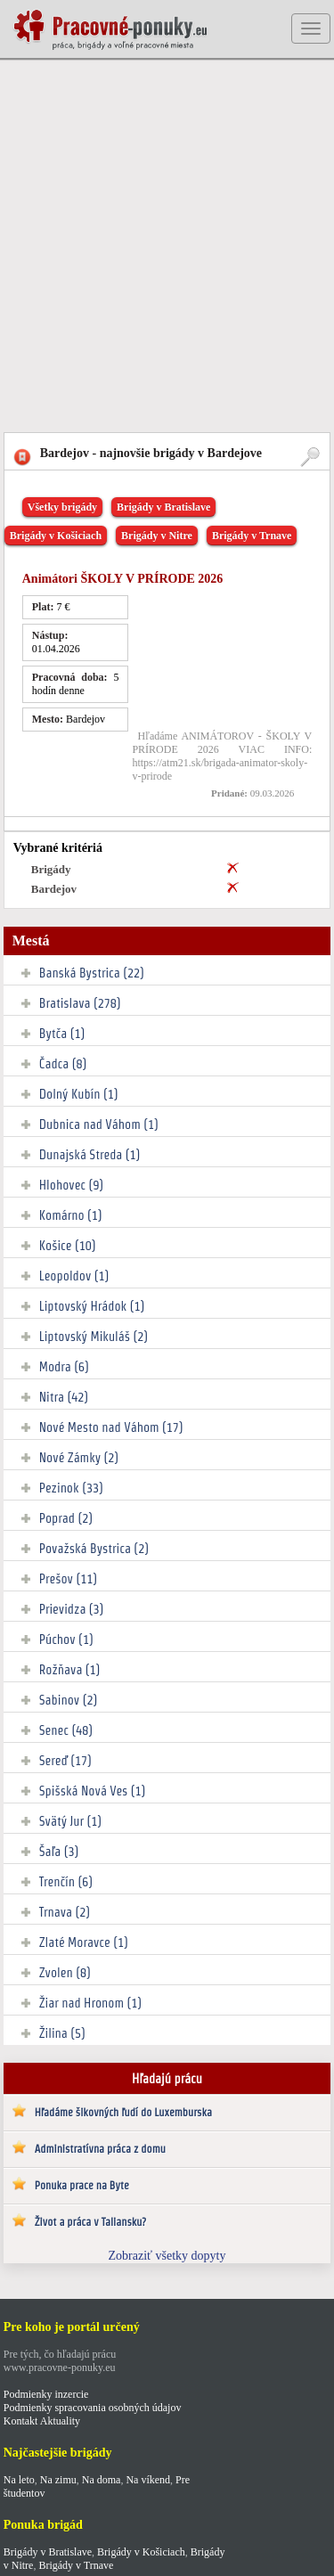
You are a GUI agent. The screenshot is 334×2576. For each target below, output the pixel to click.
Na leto (19, 2480)
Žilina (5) (62, 2033)
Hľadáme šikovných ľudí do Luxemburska (123, 2112)
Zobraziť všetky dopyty (167, 2255)
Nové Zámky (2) (78, 1458)
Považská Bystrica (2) (94, 1549)
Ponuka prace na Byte (82, 2185)
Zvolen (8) (65, 1973)
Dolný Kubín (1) (78, 1094)
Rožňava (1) (70, 1670)
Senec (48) (66, 1730)
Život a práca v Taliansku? (90, 2222)
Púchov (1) (66, 1639)
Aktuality (60, 2421)
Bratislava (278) (80, 1003)
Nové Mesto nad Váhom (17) (111, 1427)
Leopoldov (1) (74, 1276)
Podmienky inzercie (46, 2394)
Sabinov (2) (68, 1700)
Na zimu (58, 2480)
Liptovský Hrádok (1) (91, 1306)
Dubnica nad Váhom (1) (99, 1124)
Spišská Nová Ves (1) (92, 1791)
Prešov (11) (68, 1579)
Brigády (51, 869)
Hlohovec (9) (71, 1185)
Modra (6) (64, 1367)
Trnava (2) (64, 1912)
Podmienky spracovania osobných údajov (93, 2407)
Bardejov (54, 888)
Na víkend (148, 2480)
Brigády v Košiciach (56, 535)
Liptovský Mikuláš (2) (93, 1336)
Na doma (101, 2480)
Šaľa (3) (58, 1851)
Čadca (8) (63, 1064)
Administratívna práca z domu (100, 2149)
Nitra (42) (63, 1397)
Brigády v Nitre (156, 535)
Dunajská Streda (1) (90, 1155)
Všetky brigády (62, 507)
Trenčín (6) (66, 1882)
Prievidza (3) (71, 1609)
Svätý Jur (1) (70, 1821)
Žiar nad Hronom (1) (90, 2003)
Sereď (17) (65, 1761)
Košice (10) (67, 1246)
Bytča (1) (62, 1033)
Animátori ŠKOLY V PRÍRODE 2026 (123, 578)
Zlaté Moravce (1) (83, 1942)
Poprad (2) (66, 1518)
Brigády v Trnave (252, 535)
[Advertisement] (167, 247)
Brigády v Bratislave (163, 507)
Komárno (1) (70, 1215)
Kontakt (21, 2421)
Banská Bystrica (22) (91, 973)
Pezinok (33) (71, 1488)
